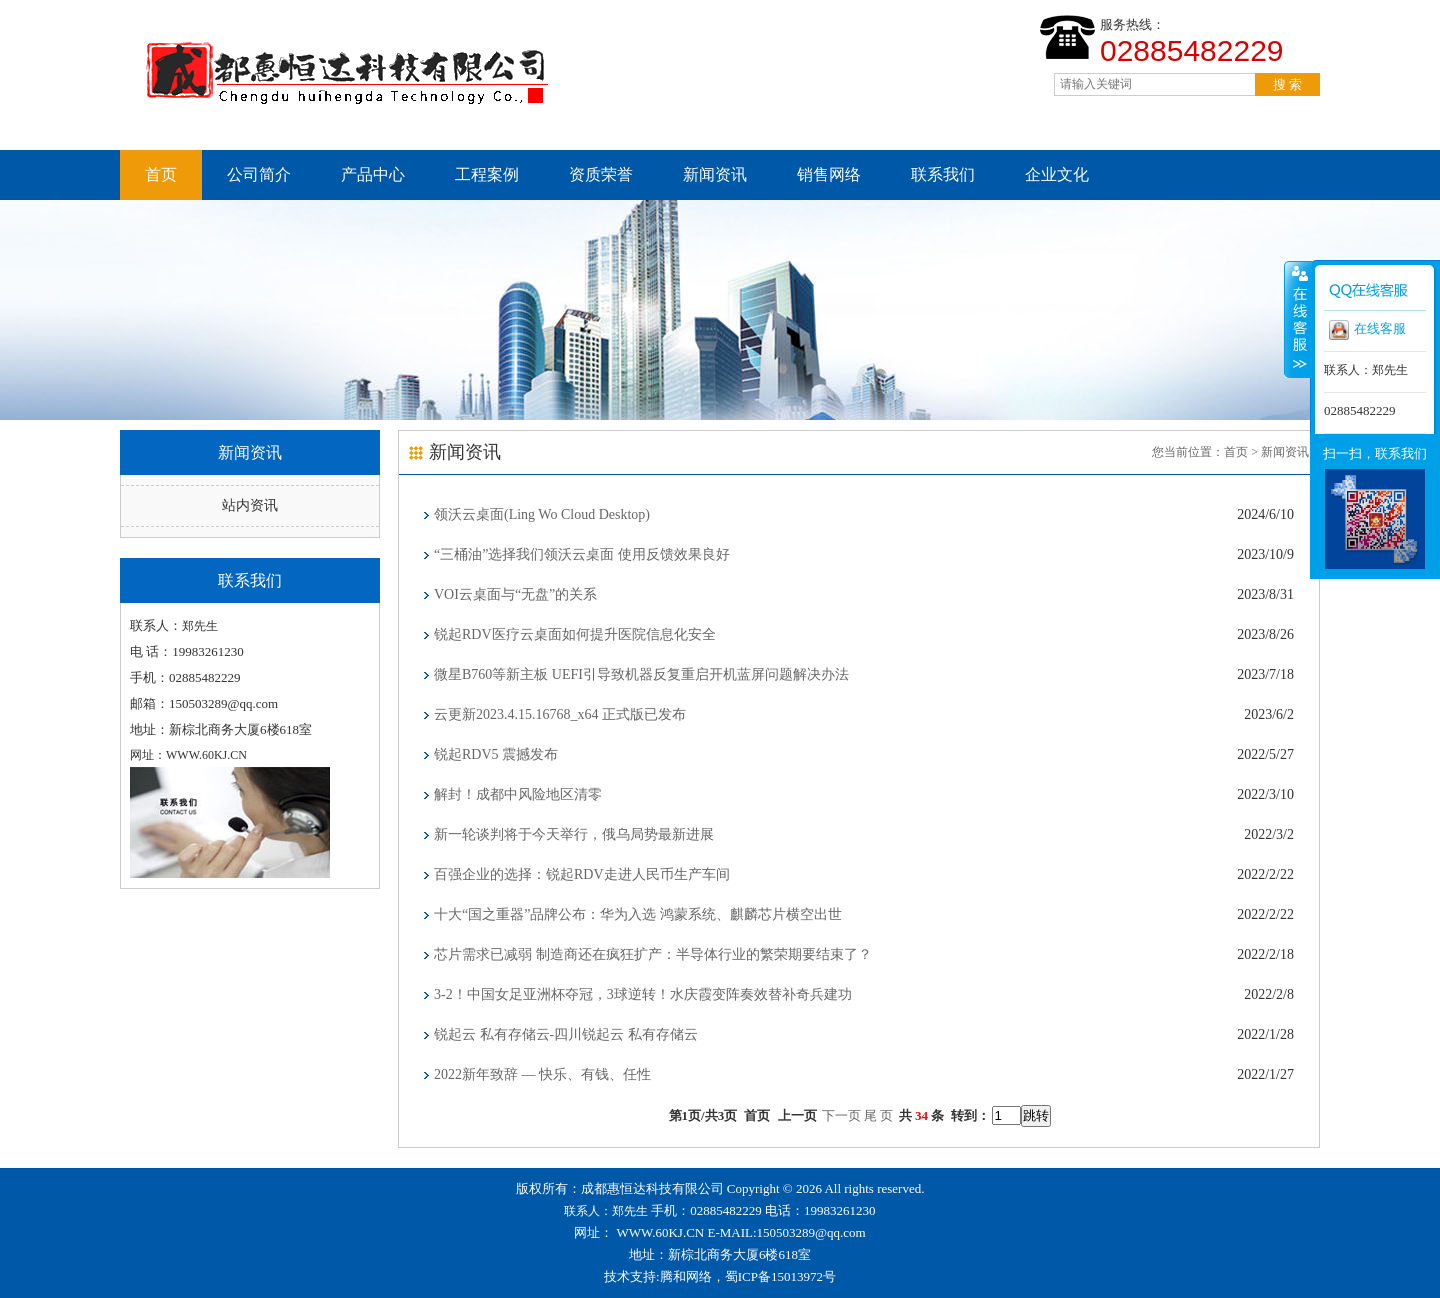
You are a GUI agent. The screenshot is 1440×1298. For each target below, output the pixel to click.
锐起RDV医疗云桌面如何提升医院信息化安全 (575, 634)
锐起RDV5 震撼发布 (496, 754)
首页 (161, 174)
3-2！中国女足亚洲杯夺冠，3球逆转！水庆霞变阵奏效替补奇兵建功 (643, 994)
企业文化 (1057, 174)
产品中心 (373, 174)
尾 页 (878, 1115)
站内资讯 (250, 505)
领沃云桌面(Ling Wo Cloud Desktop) (542, 514)
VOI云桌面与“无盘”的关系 (515, 594)
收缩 (1298, 319)
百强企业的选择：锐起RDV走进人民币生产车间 (582, 874)
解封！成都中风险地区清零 (518, 794)
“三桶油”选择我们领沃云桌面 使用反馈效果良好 (582, 554)
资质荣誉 (601, 174)
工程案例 (487, 174)
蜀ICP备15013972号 (780, 1276)
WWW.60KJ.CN (661, 1232)
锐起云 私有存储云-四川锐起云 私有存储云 (566, 1034)
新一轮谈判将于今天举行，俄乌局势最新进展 (574, 834)
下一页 (841, 1115)
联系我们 (943, 174)
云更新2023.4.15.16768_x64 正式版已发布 (560, 714)
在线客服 (1367, 330)
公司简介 (259, 174)
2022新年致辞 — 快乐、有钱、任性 (542, 1074)
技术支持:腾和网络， (664, 1276)
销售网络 (829, 174)
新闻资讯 (715, 174)
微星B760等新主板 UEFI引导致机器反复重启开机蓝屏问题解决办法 (641, 674)
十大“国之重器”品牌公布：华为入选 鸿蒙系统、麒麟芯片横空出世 (638, 914)
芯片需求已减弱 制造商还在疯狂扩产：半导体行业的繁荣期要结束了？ (653, 954)
